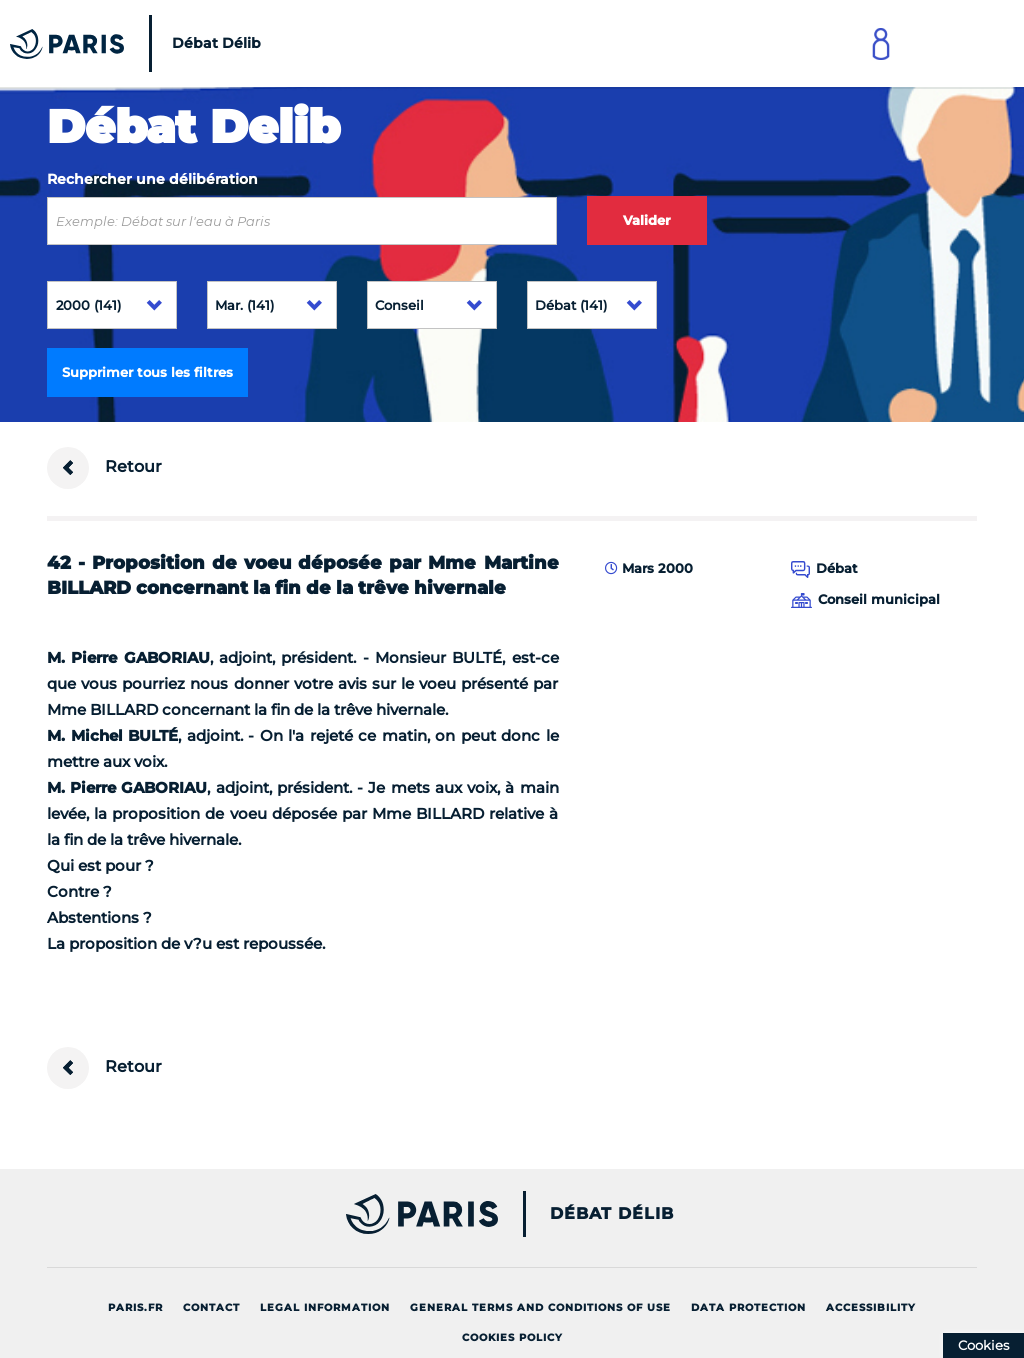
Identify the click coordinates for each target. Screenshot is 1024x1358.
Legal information (325, 1307)
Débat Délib (612, 1214)
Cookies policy (512, 1337)
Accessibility (871, 1307)
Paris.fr (135, 1307)
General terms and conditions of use (540, 1307)
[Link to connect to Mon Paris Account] (881, 43)
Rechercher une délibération (152, 179)
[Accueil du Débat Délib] (140, 43)
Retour (104, 468)
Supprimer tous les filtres (147, 372)
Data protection (748, 1307)
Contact (211, 1307)
